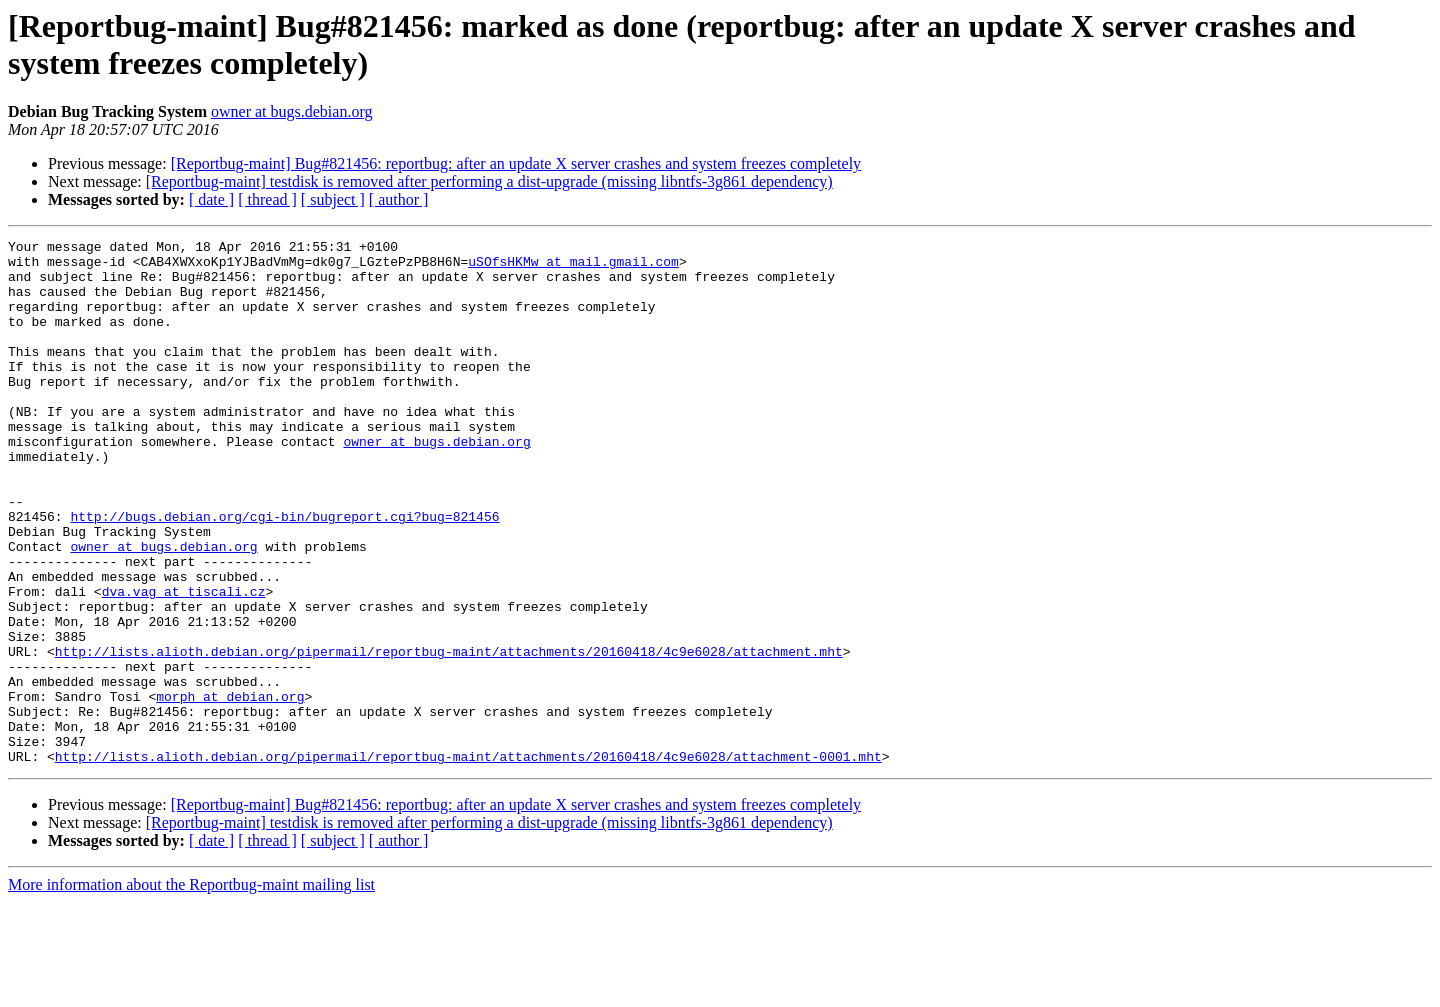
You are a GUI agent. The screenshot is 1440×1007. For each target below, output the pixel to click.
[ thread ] (267, 199)
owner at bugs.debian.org (291, 111)
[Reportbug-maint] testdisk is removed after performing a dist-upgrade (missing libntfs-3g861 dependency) (489, 181)
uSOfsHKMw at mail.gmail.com (573, 267)
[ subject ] (333, 199)
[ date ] (211, 199)
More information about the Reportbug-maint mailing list (191, 989)
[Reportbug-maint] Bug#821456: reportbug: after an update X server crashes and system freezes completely (516, 163)
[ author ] (399, 199)
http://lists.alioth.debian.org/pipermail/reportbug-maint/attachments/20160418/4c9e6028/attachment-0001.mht (468, 861)
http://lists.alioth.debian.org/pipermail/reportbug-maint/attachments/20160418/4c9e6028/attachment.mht (449, 735)
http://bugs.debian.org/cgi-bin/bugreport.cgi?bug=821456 (284, 573)
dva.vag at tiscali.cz (184, 663)
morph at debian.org (230, 789)
